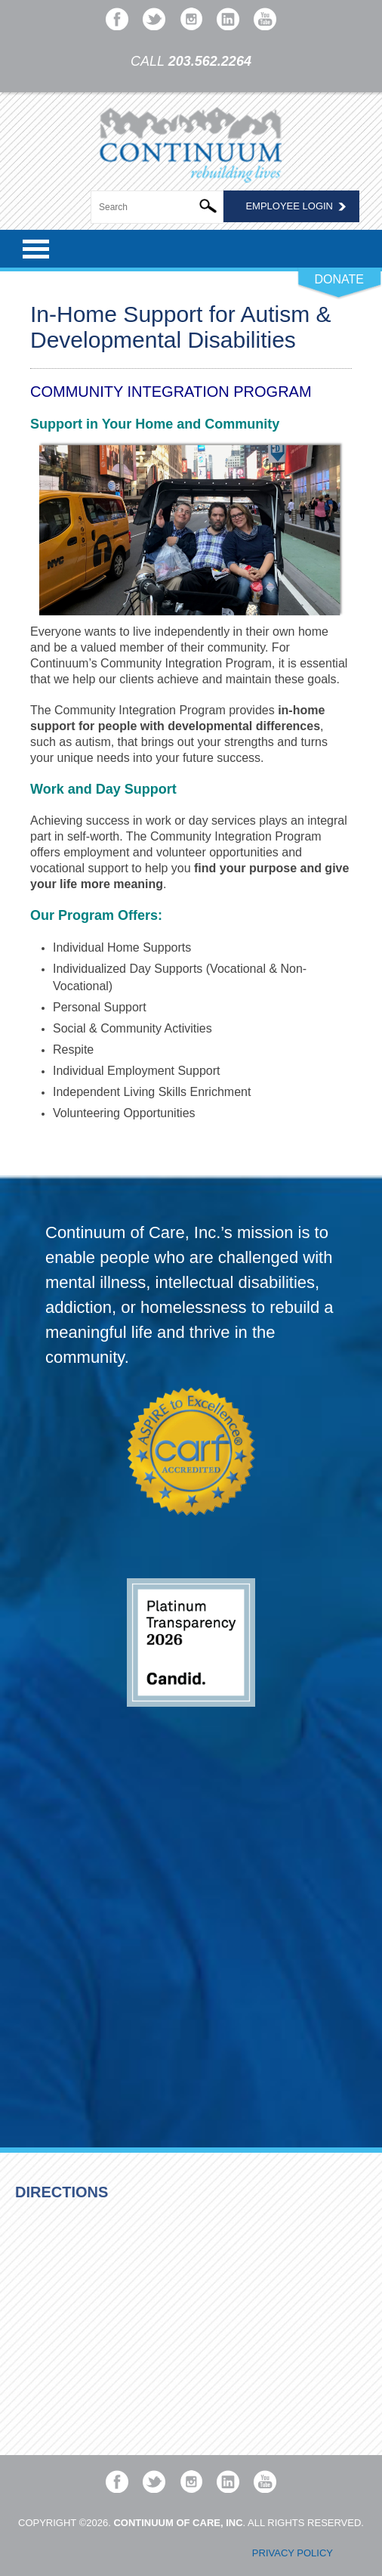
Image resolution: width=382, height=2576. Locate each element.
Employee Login (289, 206)
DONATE (339, 279)
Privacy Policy (292, 2553)
